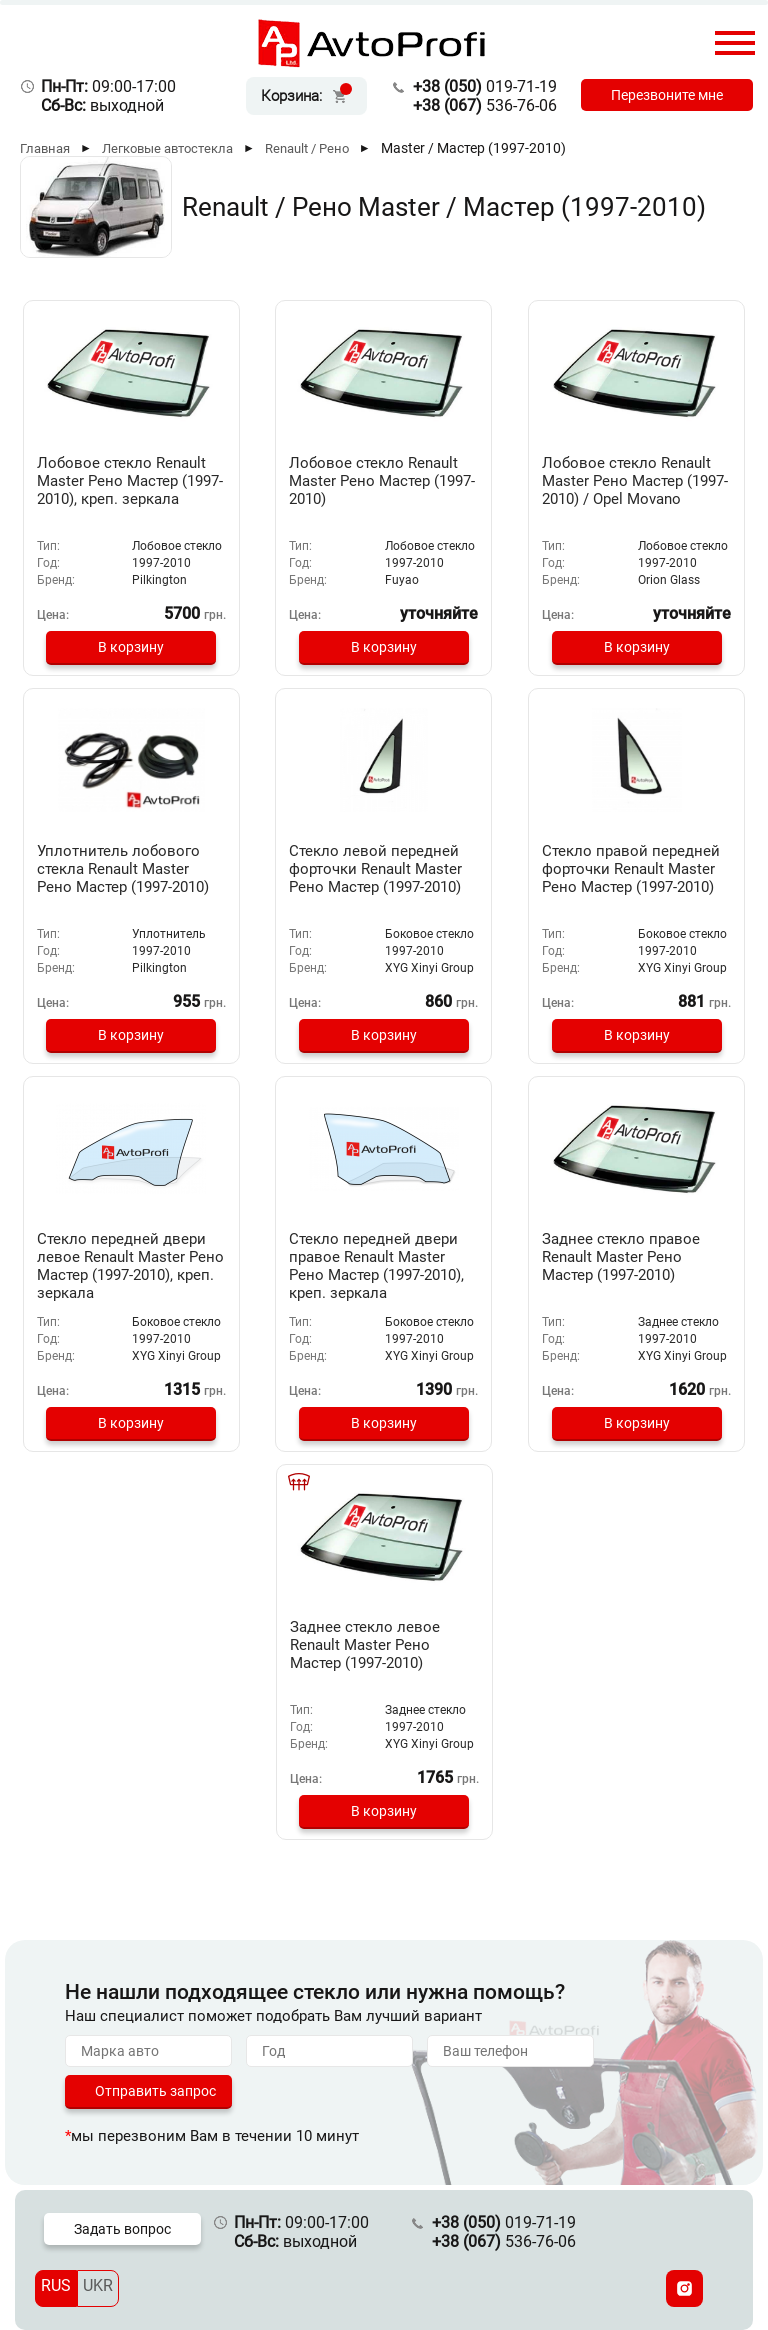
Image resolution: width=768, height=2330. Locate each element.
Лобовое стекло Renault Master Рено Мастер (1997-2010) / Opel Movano (635, 481)
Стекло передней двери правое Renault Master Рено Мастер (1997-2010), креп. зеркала (376, 1266)
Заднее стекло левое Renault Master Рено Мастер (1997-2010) (365, 1645)
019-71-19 (485, 86)
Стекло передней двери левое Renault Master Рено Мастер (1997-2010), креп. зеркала (130, 1266)
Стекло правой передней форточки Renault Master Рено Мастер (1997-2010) (631, 869)
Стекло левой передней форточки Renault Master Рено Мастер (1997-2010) (375, 869)
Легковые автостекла (167, 148)
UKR (98, 2285)
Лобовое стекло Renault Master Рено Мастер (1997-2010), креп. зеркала (130, 481)
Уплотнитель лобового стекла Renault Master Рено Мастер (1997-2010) (123, 869)
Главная (45, 148)
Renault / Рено (307, 148)
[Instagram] (684, 2288)
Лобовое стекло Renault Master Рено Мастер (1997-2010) (382, 481)
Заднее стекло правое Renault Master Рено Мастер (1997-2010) (621, 1257)
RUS (56, 2285)
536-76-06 (485, 105)
